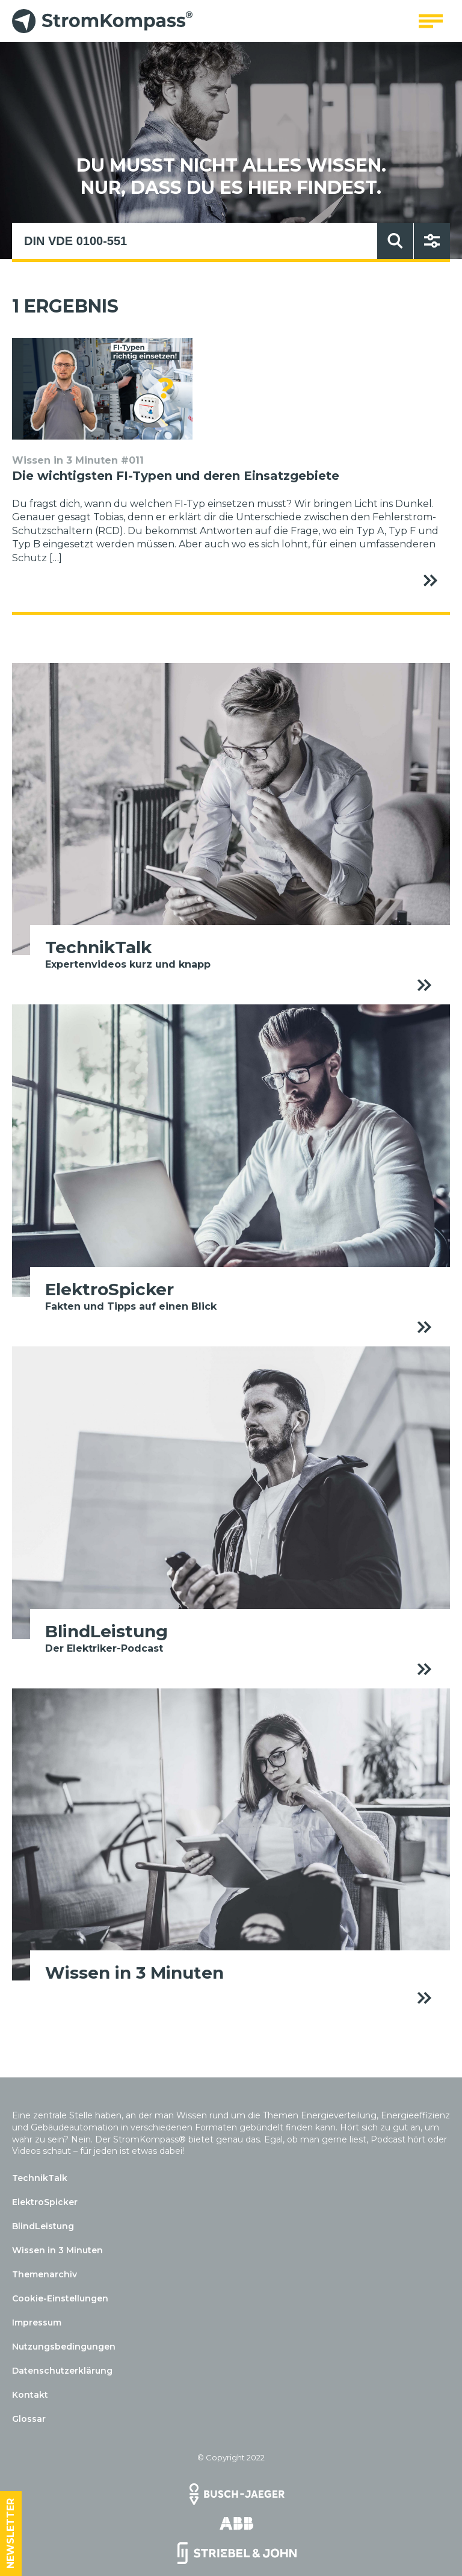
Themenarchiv (44, 2274)
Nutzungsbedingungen (64, 2346)
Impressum (36, 2322)
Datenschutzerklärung (62, 2370)
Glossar (29, 2418)
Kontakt (30, 2394)
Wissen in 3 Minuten (57, 2250)
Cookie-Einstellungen (60, 2298)
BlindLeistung (43, 2226)
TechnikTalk (39, 2178)
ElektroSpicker (45, 2202)
